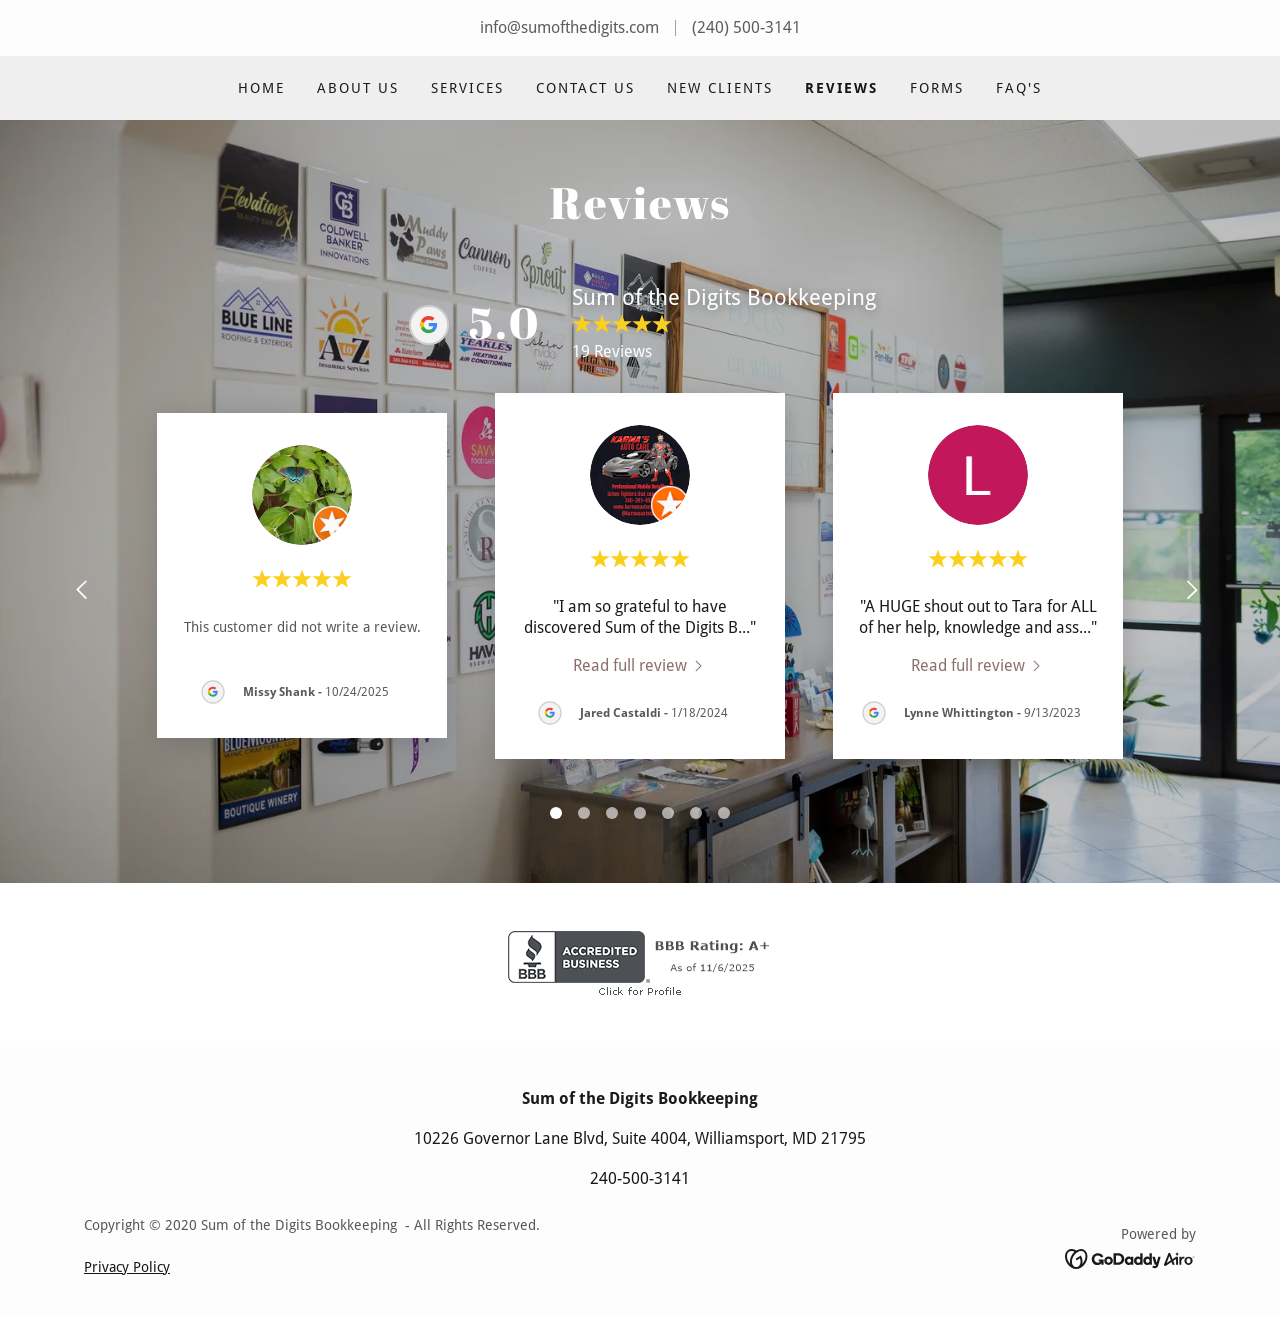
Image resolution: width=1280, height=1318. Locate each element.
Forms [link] (937, 88)
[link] (640, 665)
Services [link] (467, 88)
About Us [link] (358, 88)
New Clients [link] (720, 88)
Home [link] (261, 88)
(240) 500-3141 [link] (746, 27)
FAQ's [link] (1019, 88)
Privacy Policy (127, 1267)
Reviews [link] (841, 88)
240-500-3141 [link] (640, 1178)
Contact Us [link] (585, 88)
